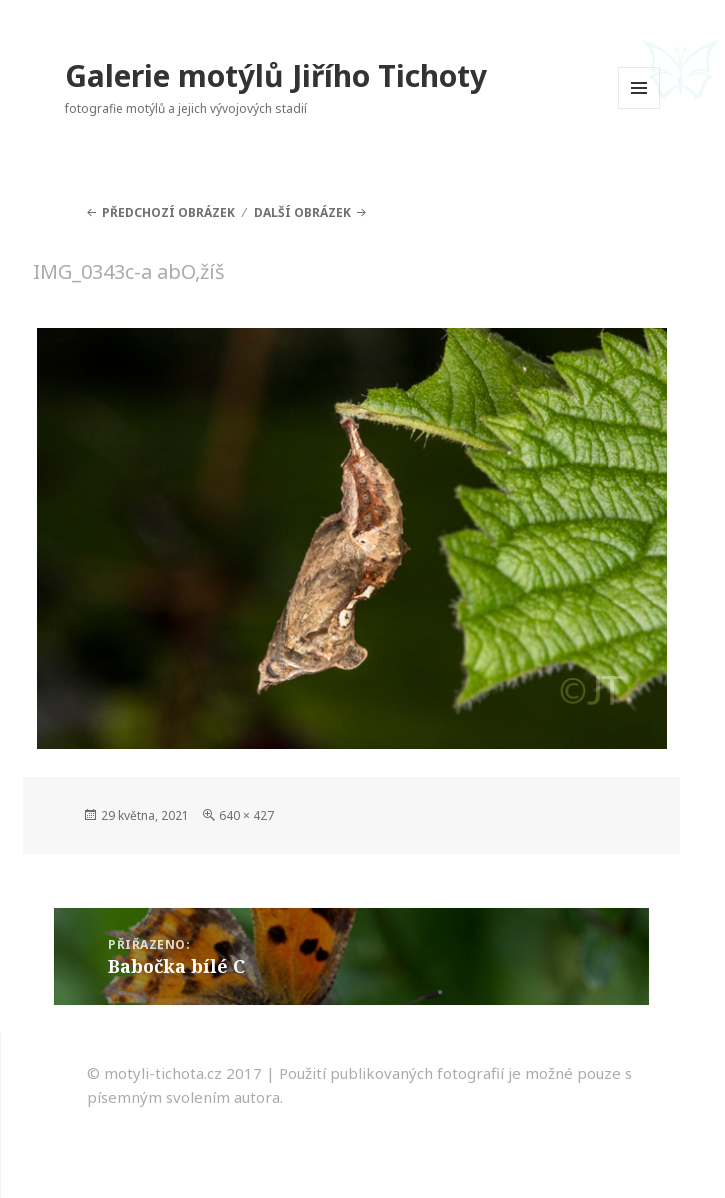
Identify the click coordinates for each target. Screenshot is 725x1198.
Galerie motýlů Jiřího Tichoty (276, 75)
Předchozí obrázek (168, 212)
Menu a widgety (639, 108)
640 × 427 (246, 815)
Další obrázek (302, 212)
